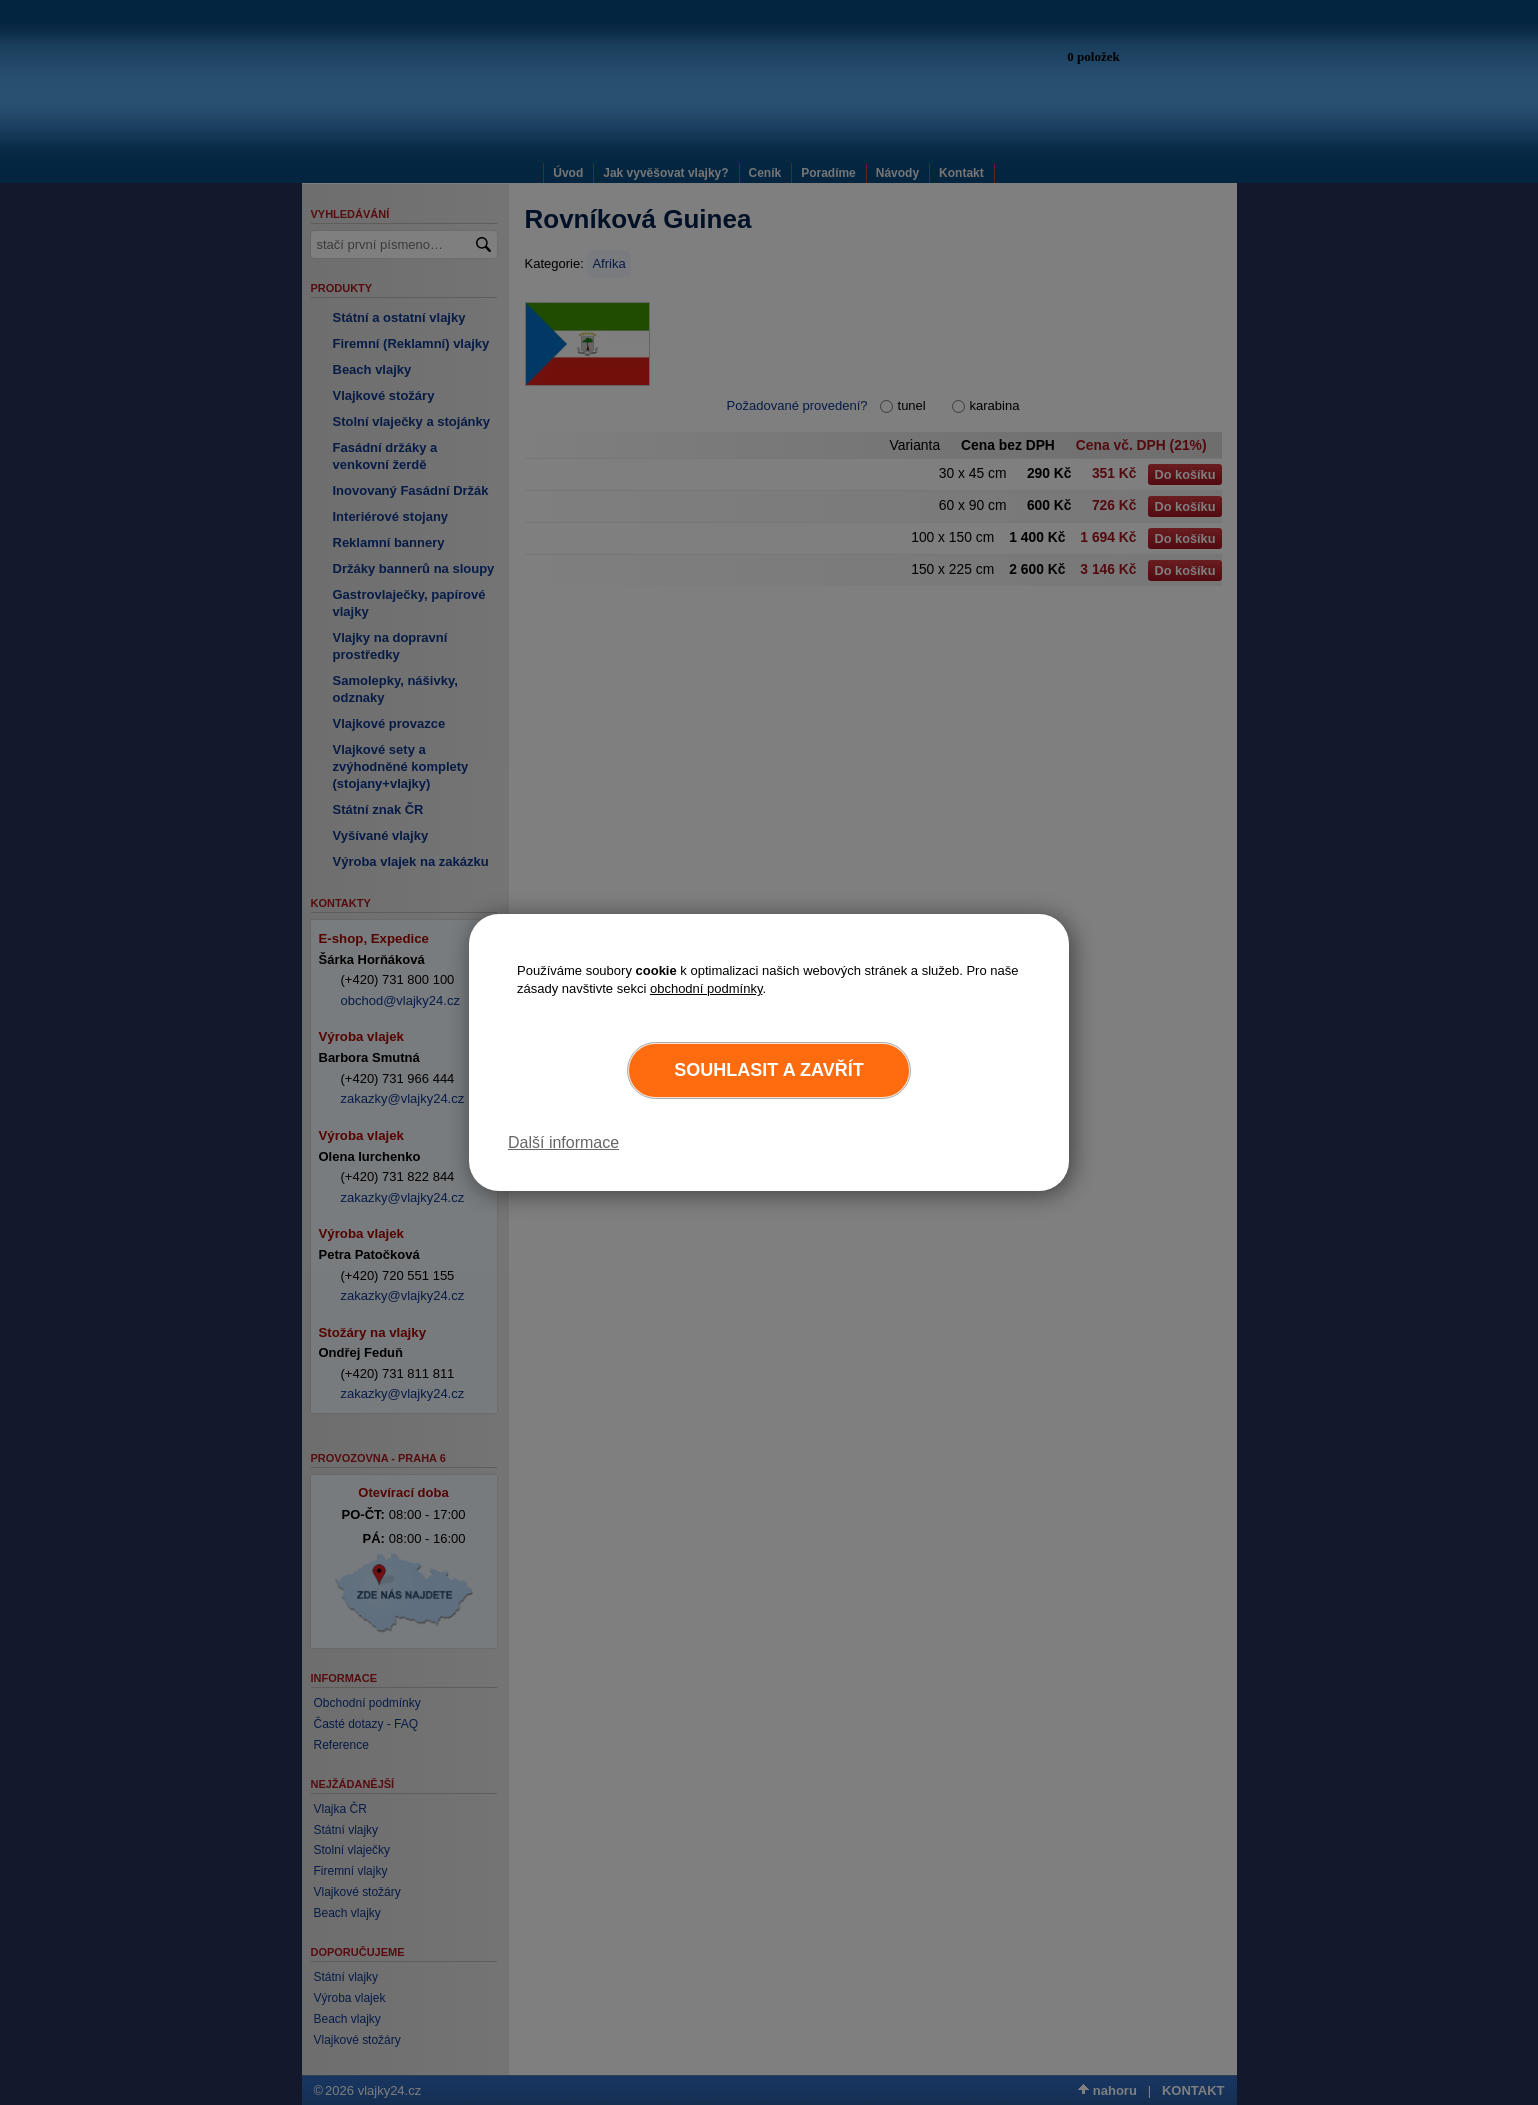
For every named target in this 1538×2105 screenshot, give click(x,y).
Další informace (563, 1142)
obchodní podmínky (706, 988)
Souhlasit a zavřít (768, 1070)
